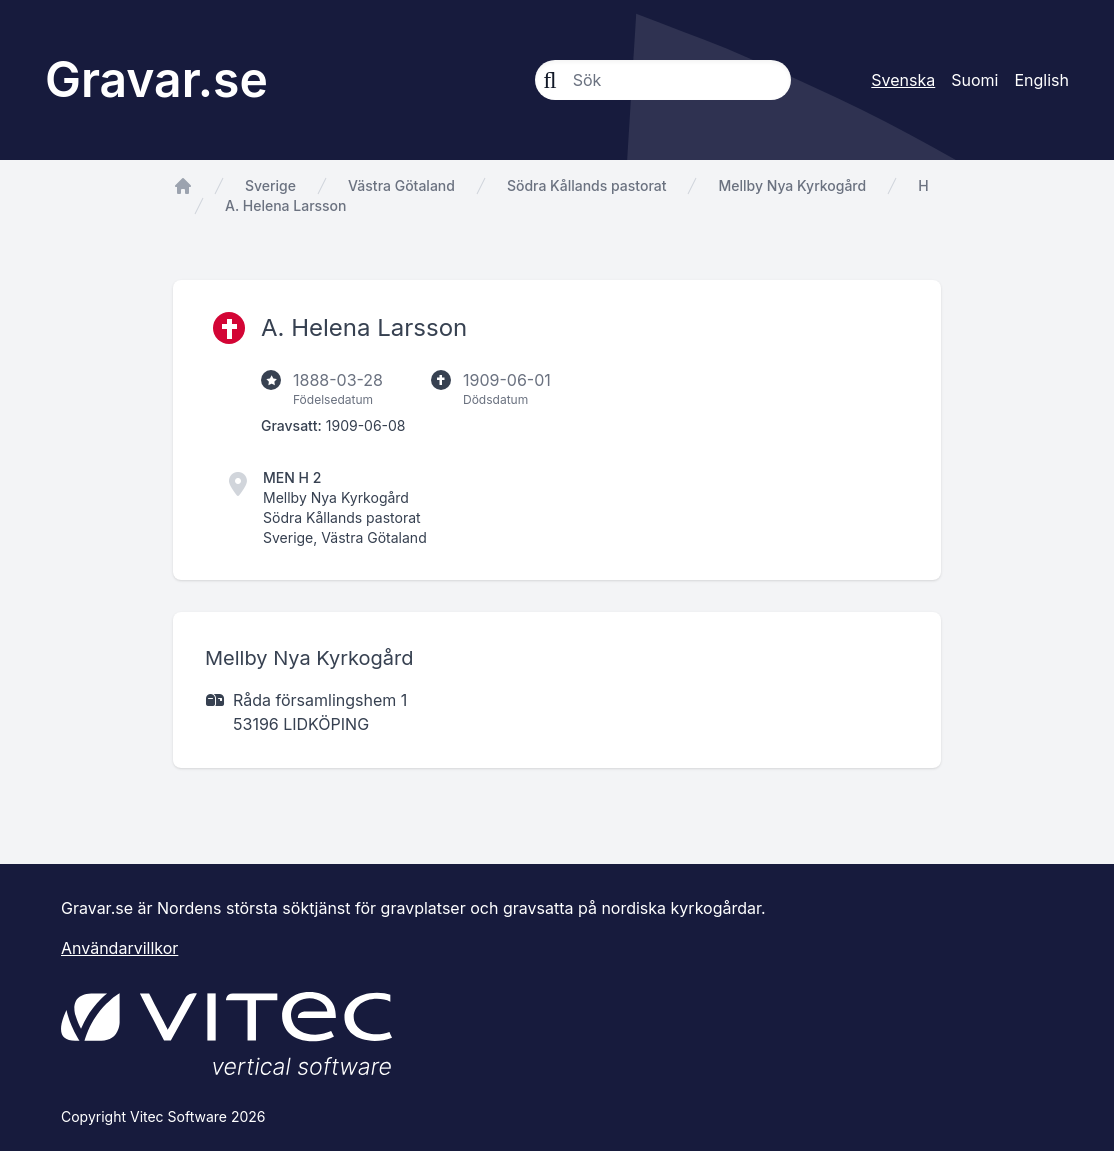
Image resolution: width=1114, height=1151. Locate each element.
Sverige (270, 185)
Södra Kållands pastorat (587, 185)
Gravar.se (156, 79)
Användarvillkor (119, 948)
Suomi (974, 80)
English (1041, 80)
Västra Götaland (401, 185)
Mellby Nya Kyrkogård (792, 185)
